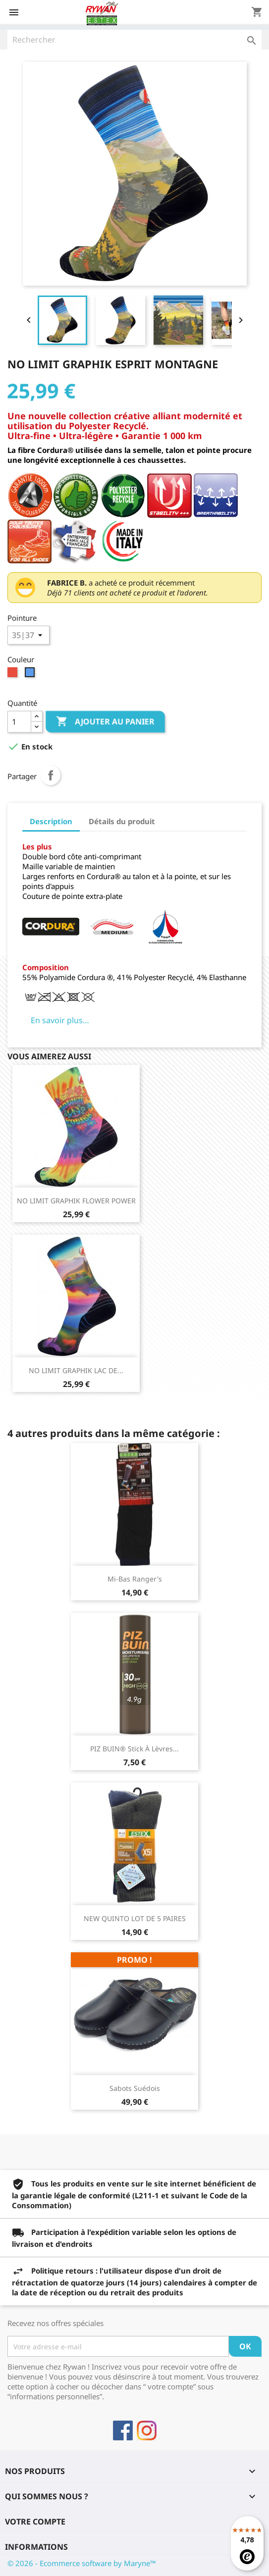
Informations (36, 2546)
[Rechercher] (134, 40)
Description (51, 821)
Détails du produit (122, 821)
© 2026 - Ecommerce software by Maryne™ (81, 2563)
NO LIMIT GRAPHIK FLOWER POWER (76, 1200)
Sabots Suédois (134, 2088)
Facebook (123, 2430)
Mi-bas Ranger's (135, 1579)
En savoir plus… (60, 1020)
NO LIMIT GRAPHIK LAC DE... (76, 1370)
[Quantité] (19, 722)
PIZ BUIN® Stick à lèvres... (134, 1748)
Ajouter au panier (105, 721)
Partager (50, 775)
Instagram (147, 2430)
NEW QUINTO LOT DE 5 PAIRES (135, 1918)
